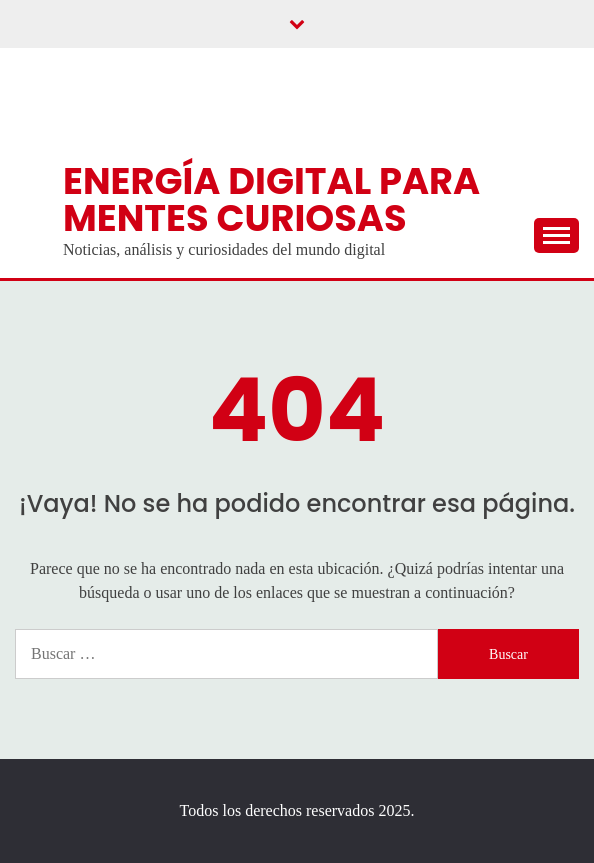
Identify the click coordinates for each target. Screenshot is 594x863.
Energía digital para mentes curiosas (271, 199)
